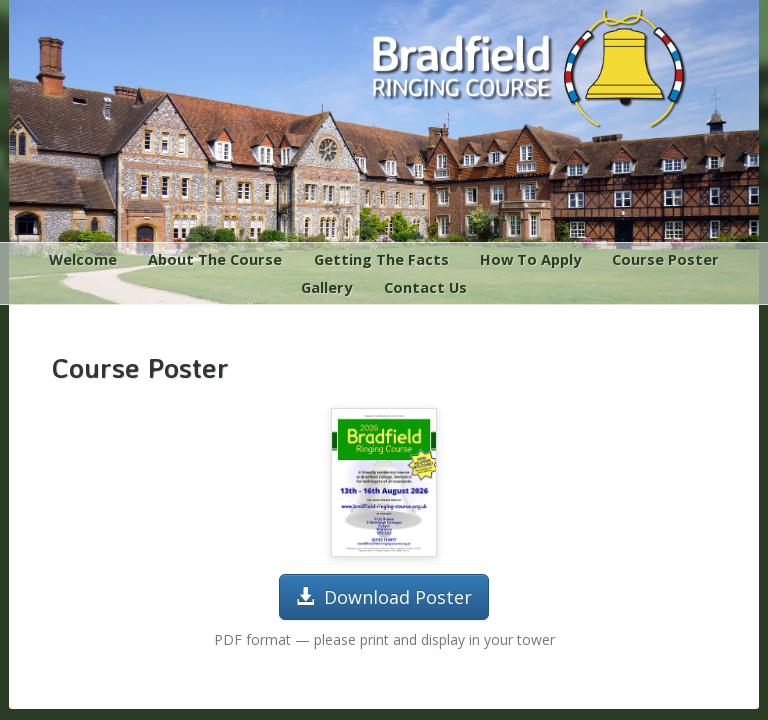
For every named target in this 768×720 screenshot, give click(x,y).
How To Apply (530, 259)
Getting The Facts (381, 259)
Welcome (83, 259)
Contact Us (425, 287)
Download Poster (384, 597)
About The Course (215, 259)
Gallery (326, 287)
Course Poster (665, 259)
